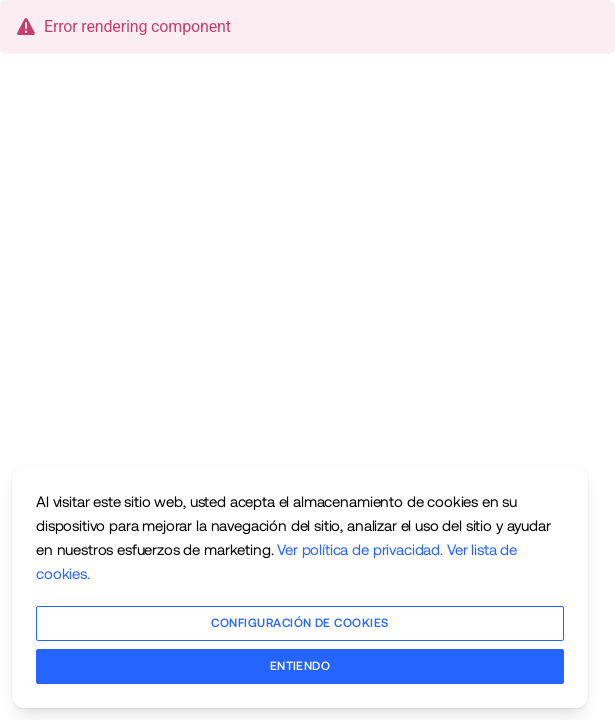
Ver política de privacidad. (360, 549)
